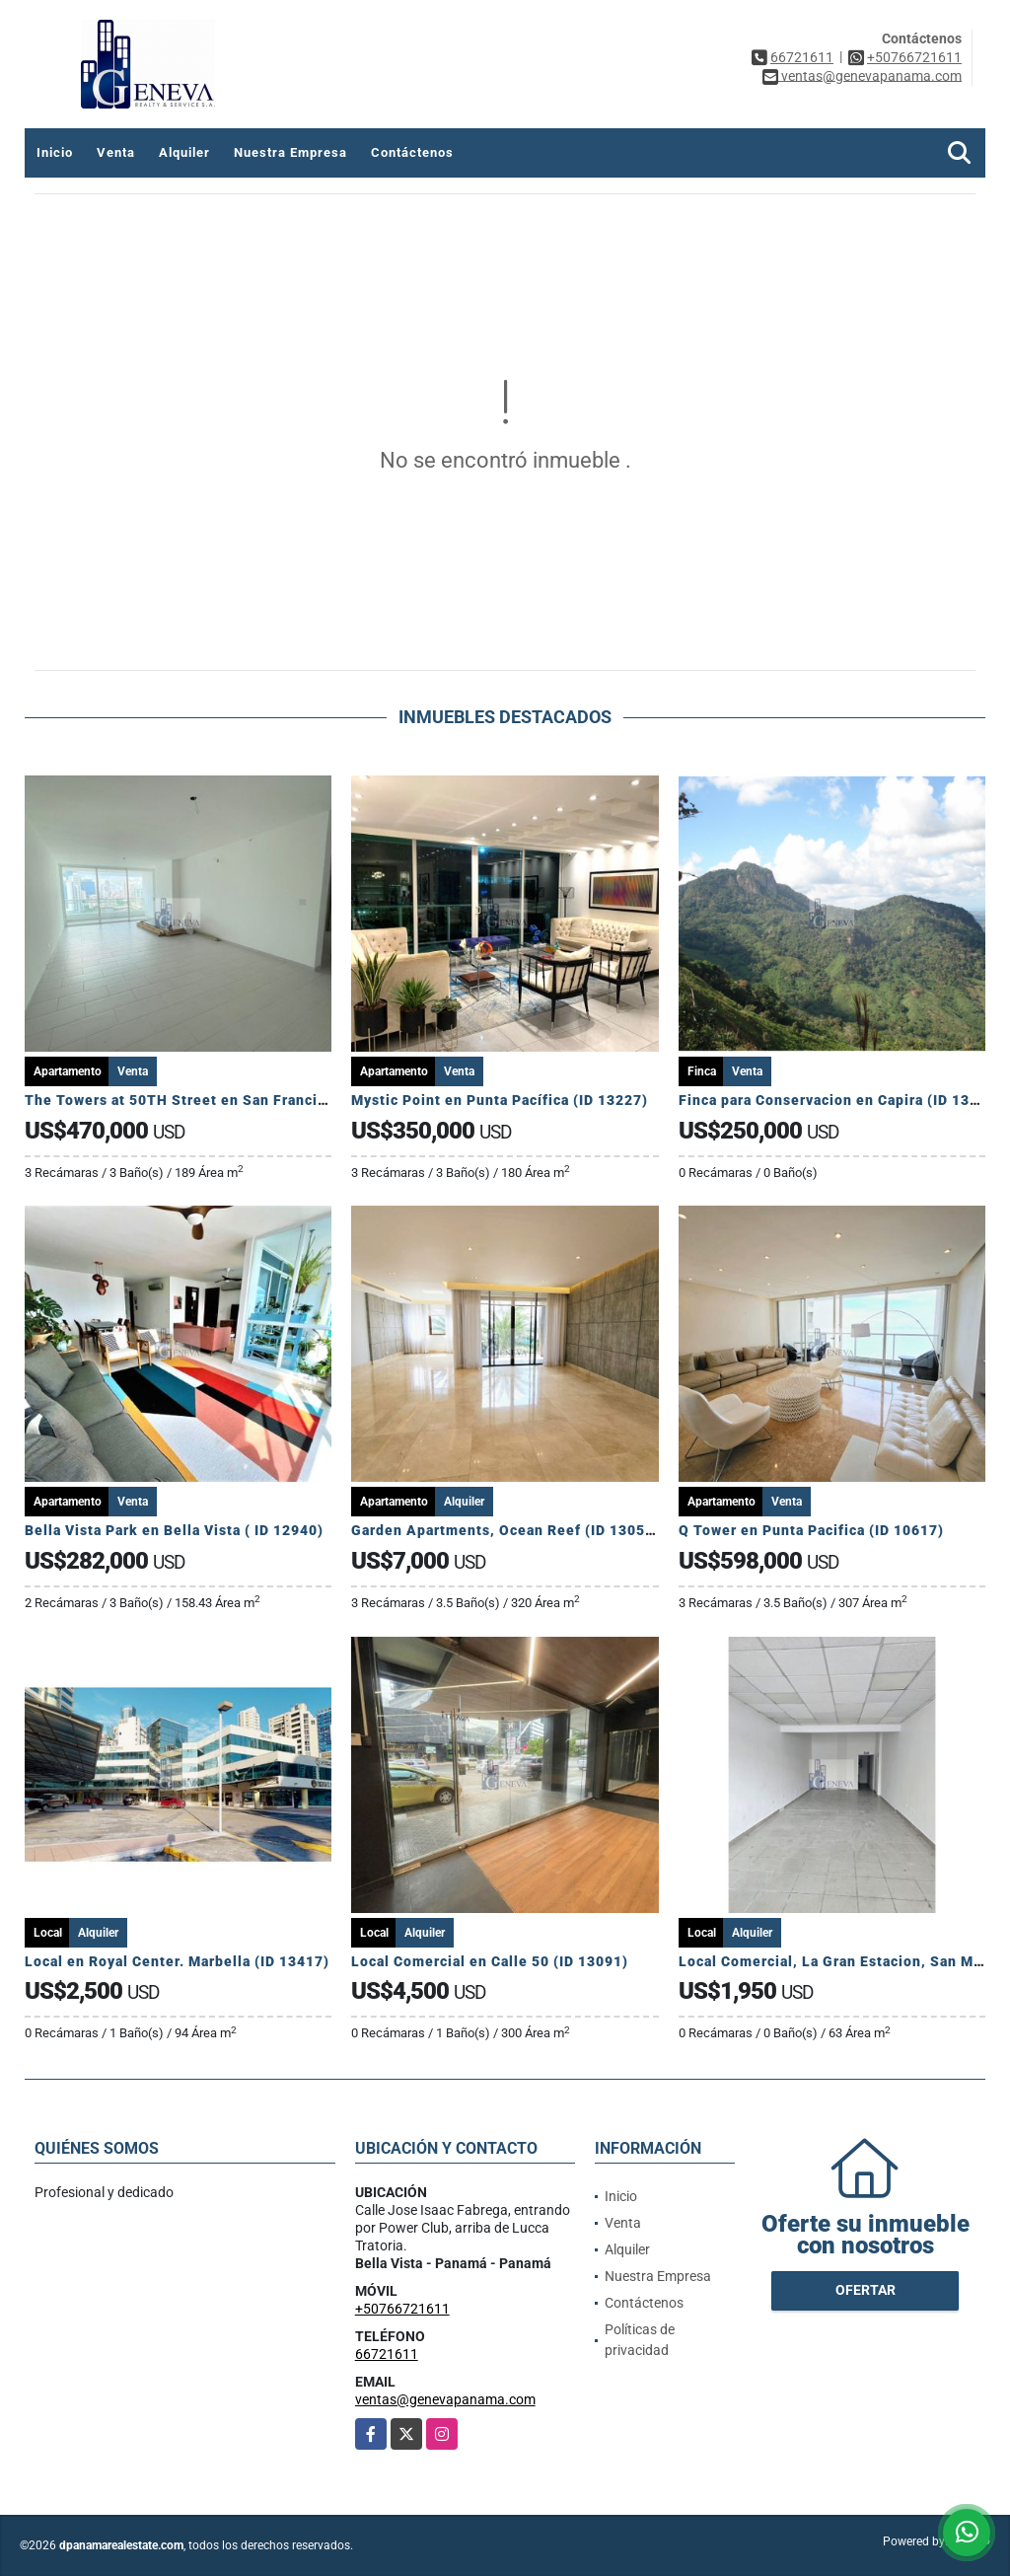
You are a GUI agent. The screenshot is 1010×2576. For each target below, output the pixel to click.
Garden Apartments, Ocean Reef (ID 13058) (505, 1530)
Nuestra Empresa (290, 152)
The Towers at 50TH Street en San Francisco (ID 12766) (223, 1100)
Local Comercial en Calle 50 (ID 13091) (489, 1961)
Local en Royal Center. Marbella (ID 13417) (177, 1961)
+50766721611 (914, 57)
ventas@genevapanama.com (445, 2399)
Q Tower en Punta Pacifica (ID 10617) (811, 1530)
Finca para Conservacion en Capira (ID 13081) (840, 1100)
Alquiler (184, 152)
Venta (116, 152)
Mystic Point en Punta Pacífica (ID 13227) (499, 1100)
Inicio (54, 152)
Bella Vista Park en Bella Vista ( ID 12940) (174, 1530)
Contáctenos (412, 152)
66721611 (801, 57)
